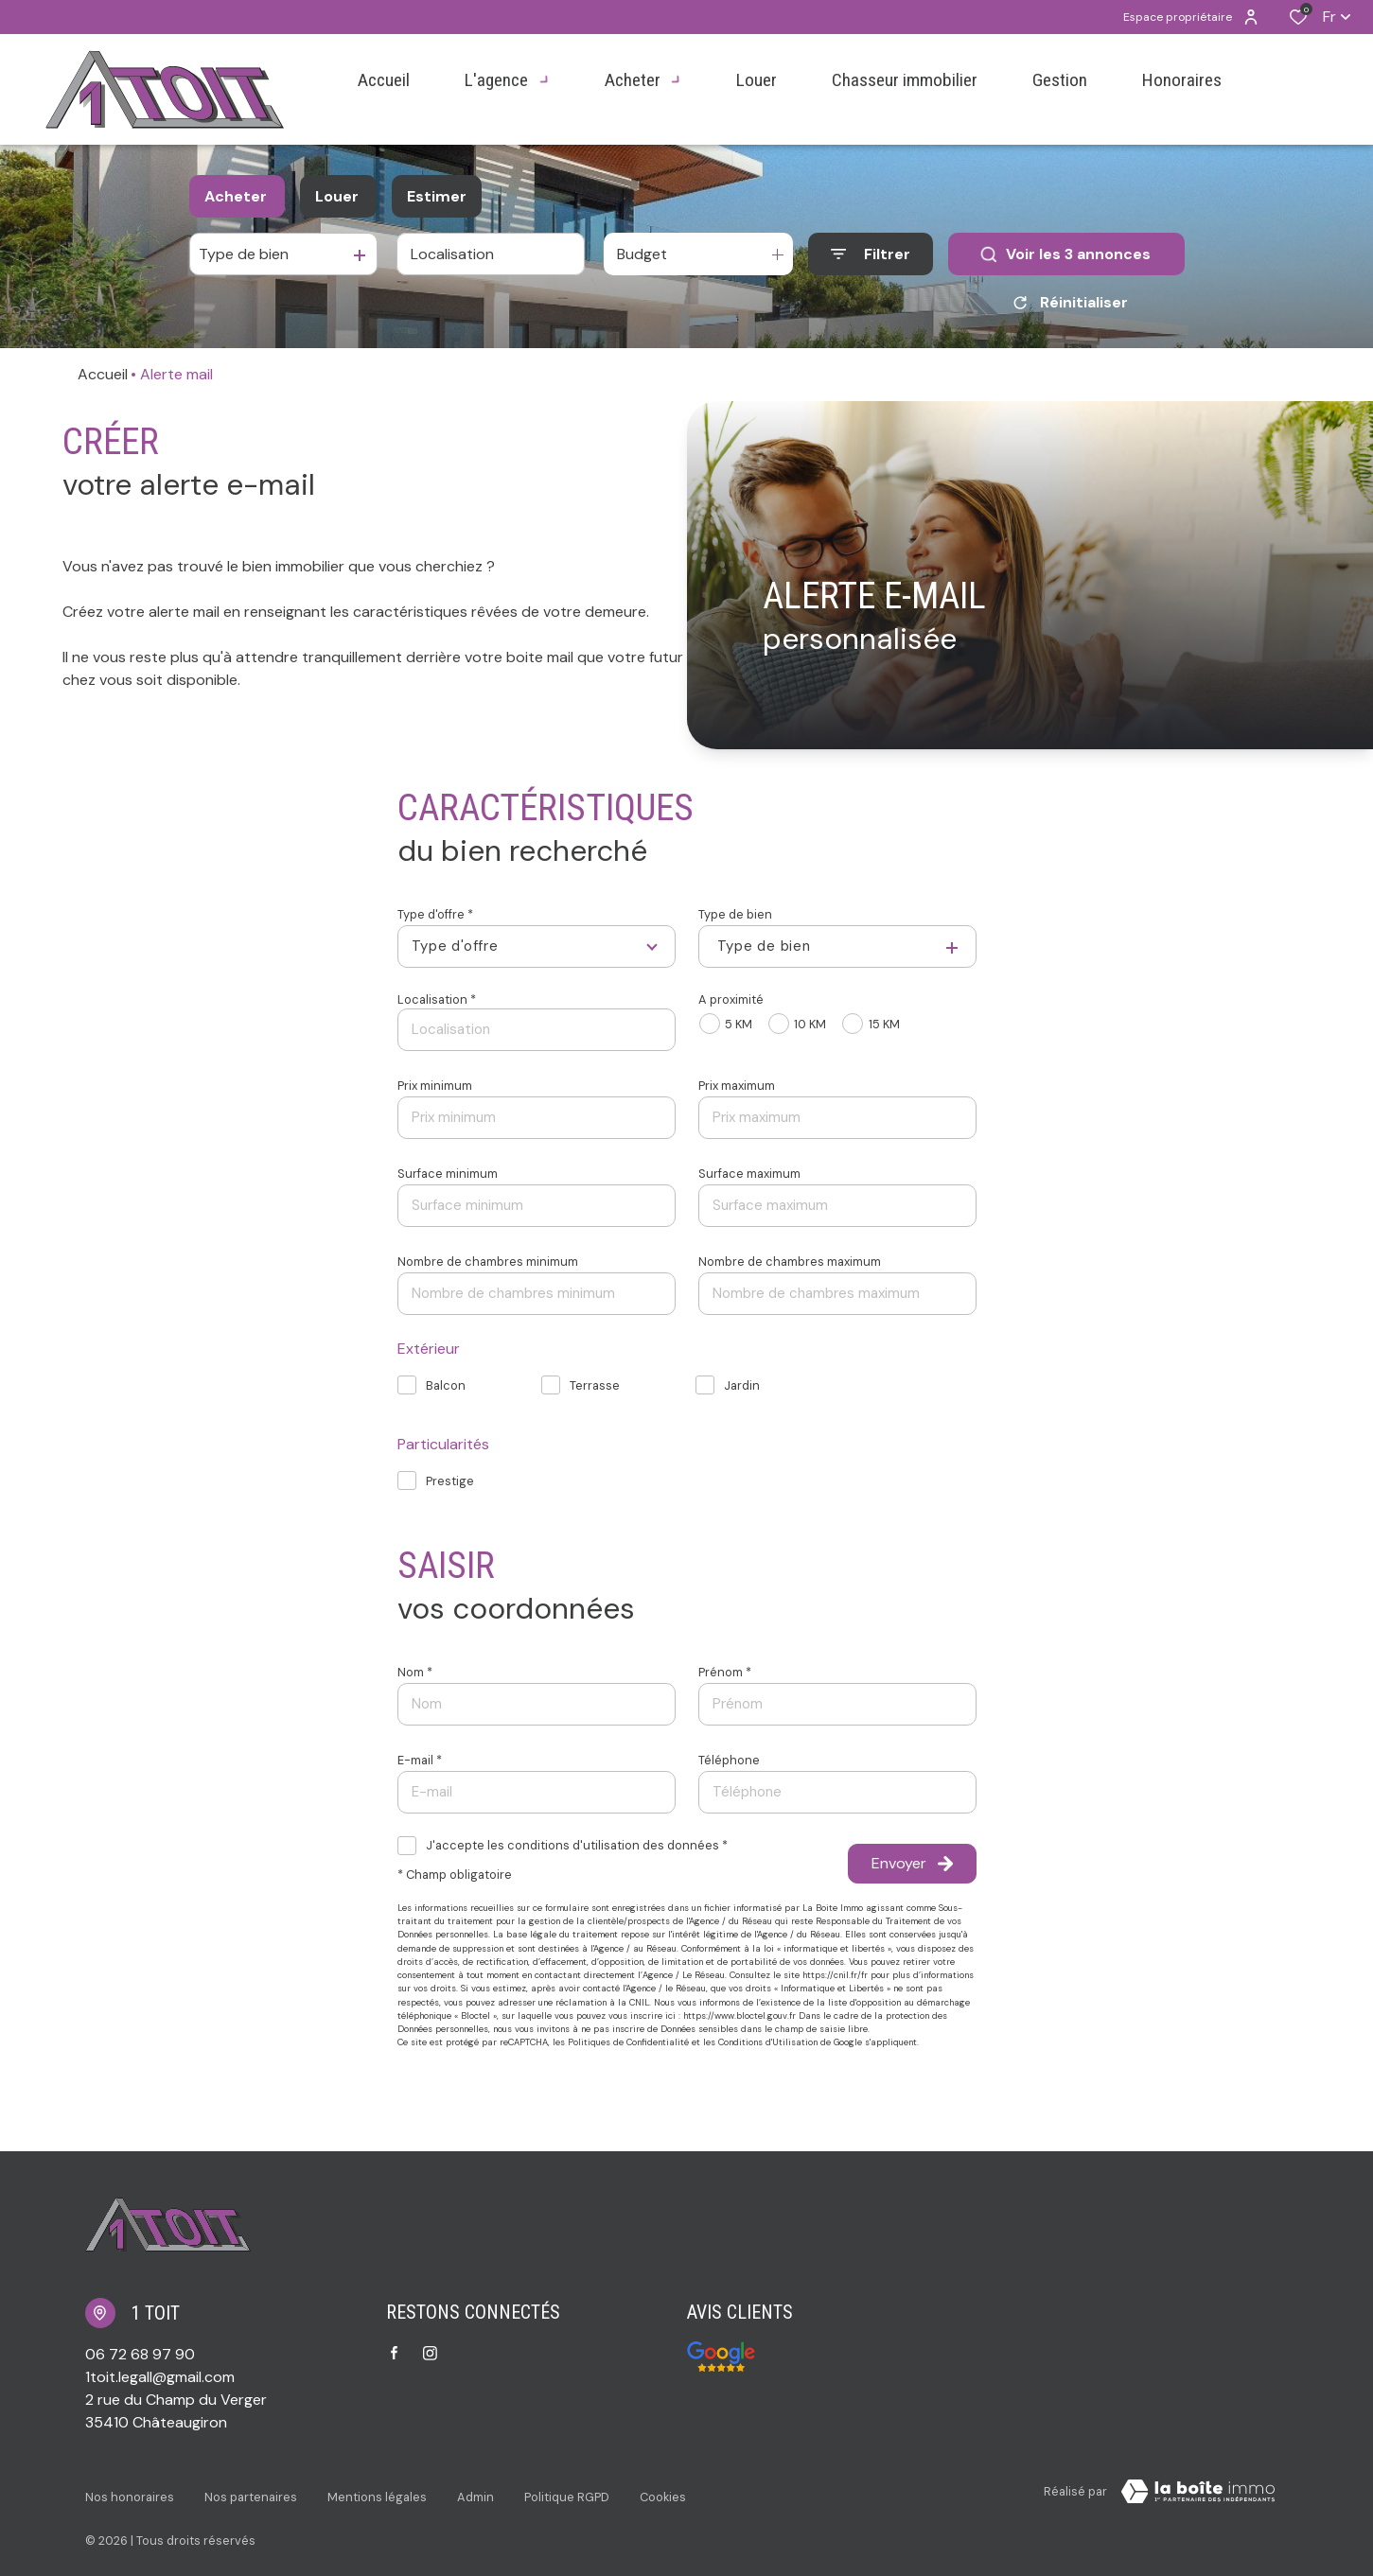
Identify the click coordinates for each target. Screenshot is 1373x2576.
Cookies (663, 2488)
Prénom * (724, 1672)
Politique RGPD (566, 2488)
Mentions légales (377, 2488)
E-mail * (419, 1760)
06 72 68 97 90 (140, 2354)
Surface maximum (749, 1173)
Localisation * (436, 999)
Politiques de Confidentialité (628, 2042)
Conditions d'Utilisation (768, 2042)
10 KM (810, 1024)
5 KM (738, 1024)
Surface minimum (447, 1173)
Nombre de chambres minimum (487, 1261)
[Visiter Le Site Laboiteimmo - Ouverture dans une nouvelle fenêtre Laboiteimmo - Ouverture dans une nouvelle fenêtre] (1198, 2492)
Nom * (414, 1672)
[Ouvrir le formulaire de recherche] (870, 254)
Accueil (103, 374)
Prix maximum (736, 1086)
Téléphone (729, 1760)
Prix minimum (434, 1086)
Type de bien (735, 914)
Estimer (436, 196)
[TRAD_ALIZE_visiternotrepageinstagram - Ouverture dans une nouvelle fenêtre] (430, 2353)
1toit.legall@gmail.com (160, 2377)
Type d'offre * (435, 914)
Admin (475, 2488)
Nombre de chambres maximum (789, 1261)
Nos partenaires (250, 2488)
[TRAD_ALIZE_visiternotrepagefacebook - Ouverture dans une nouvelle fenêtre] (394, 2352)
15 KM (884, 1024)
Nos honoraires (129, 2488)
